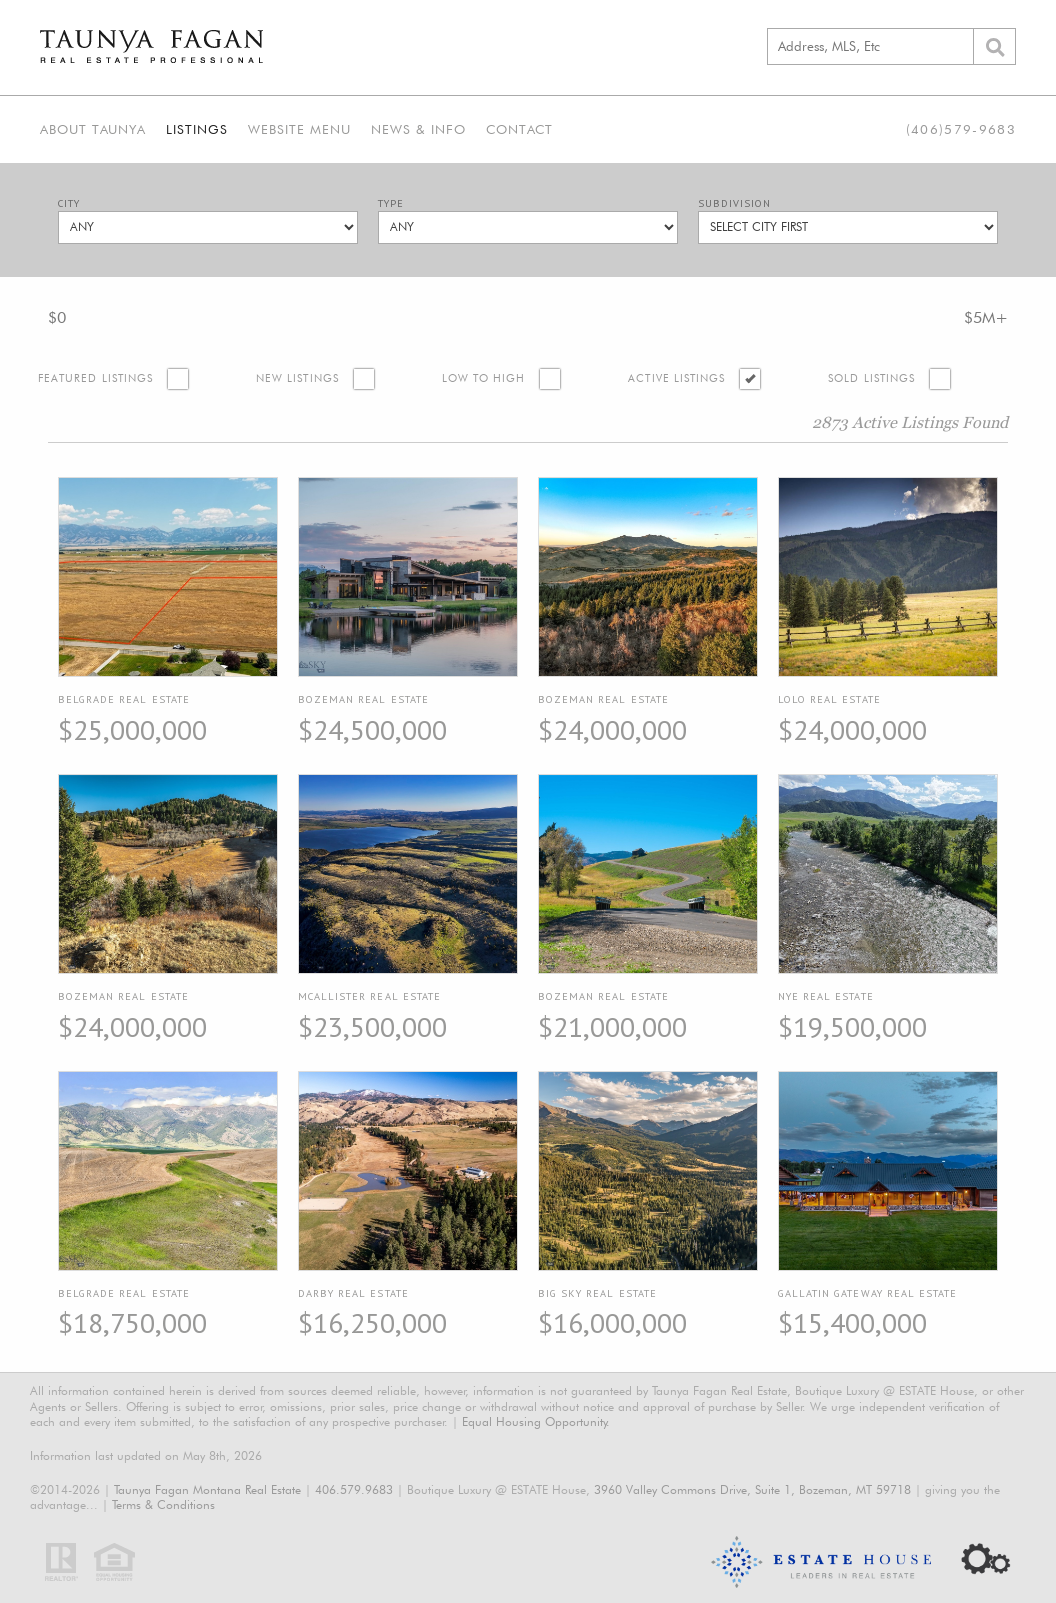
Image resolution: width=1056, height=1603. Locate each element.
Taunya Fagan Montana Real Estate (207, 1489)
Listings (197, 129)
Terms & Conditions (163, 1504)
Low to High (484, 378)
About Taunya (93, 129)
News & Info (418, 129)
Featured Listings (95, 378)
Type (391, 203)
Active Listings (676, 378)
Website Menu (299, 129)
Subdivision (734, 203)
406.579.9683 (354, 1489)
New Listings (297, 378)
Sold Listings (871, 378)
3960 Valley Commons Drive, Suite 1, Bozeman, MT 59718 (752, 1489)
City (69, 203)
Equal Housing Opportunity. (536, 1421)
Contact (519, 129)
